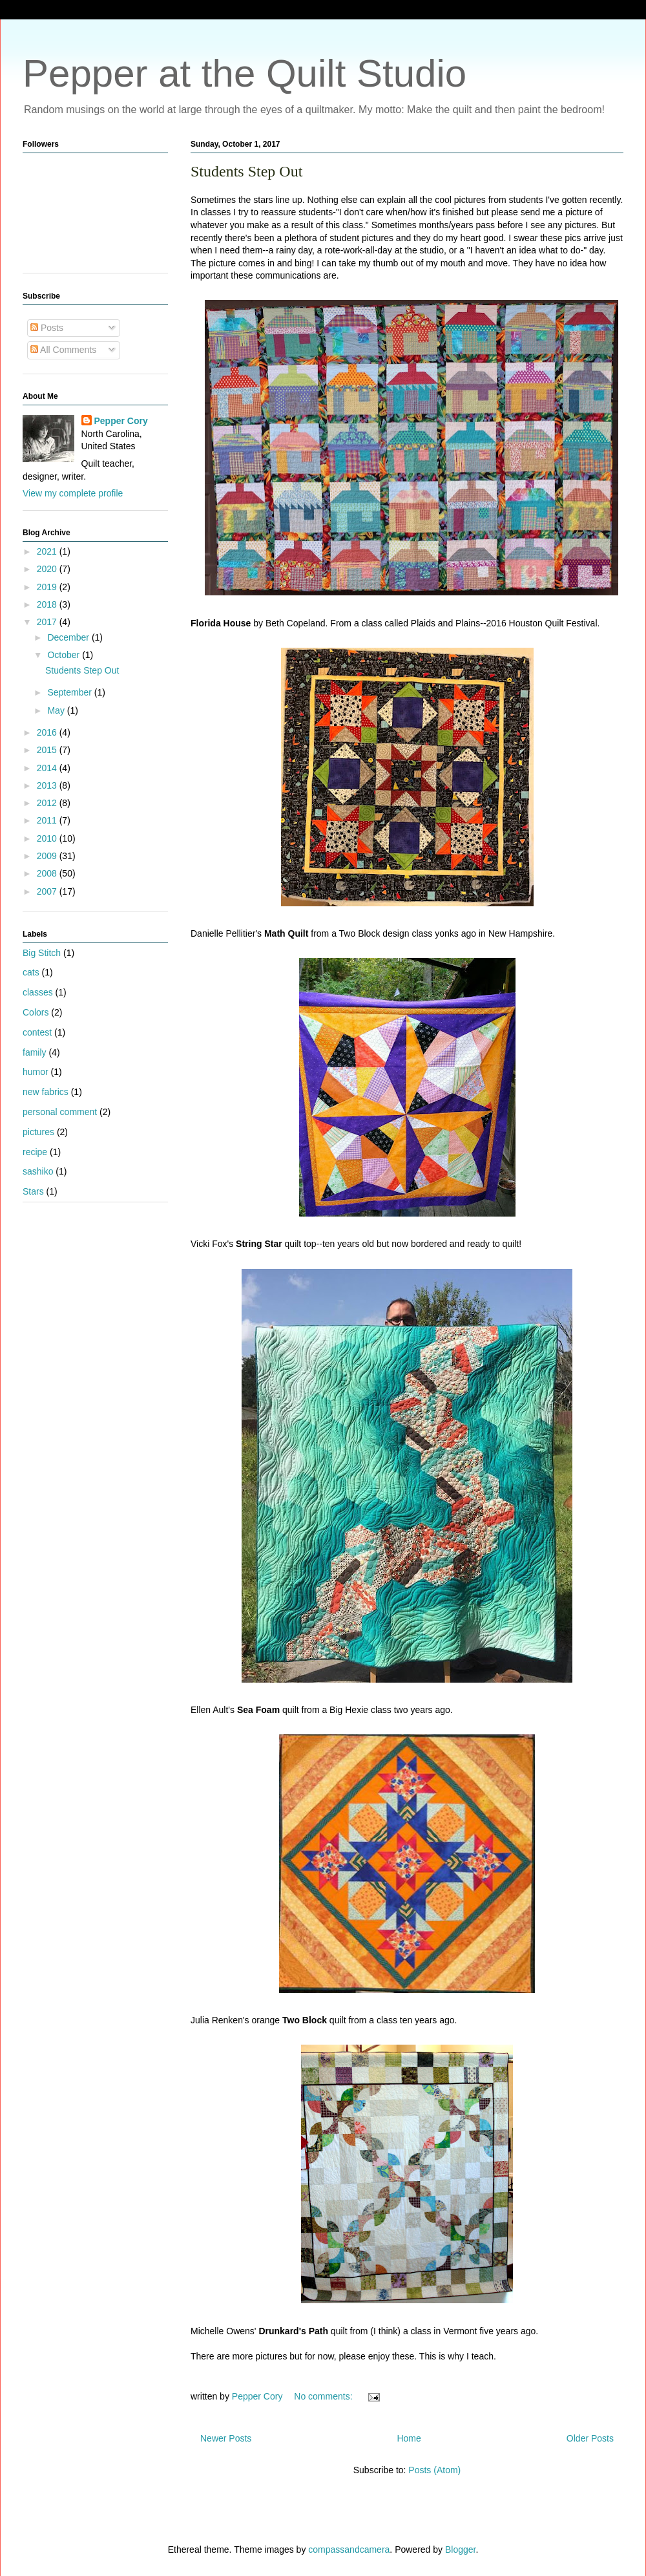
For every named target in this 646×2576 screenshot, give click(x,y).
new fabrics (45, 1092)
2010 (48, 838)
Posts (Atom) (434, 2470)
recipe (35, 1152)
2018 (48, 604)
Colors (35, 1012)
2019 (48, 587)
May (57, 710)
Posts (46, 328)
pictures (38, 1132)
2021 (48, 551)
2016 (48, 732)
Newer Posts (225, 2438)
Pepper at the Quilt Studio (244, 73)
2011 (48, 820)
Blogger (460, 2549)
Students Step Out (246, 171)
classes (38, 992)
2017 (48, 622)
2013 (48, 785)
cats (31, 972)
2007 (48, 891)
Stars (33, 1191)
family (35, 1052)
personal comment (60, 1112)
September (70, 692)
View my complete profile (73, 493)
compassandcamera (349, 2549)
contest (37, 1032)
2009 (48, 856)
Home (409, 2438)
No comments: (324, 2396)
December (69, 637)
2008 (48, 873)
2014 (48, 768)
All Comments (63, 350)
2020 (48, 569)
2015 (48, 750)
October (64, 655)
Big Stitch (42, 953)
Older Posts (590, 2438)
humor (35, 1072)
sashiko (38, 1171)
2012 (48, 803)
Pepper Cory (121, 421)
